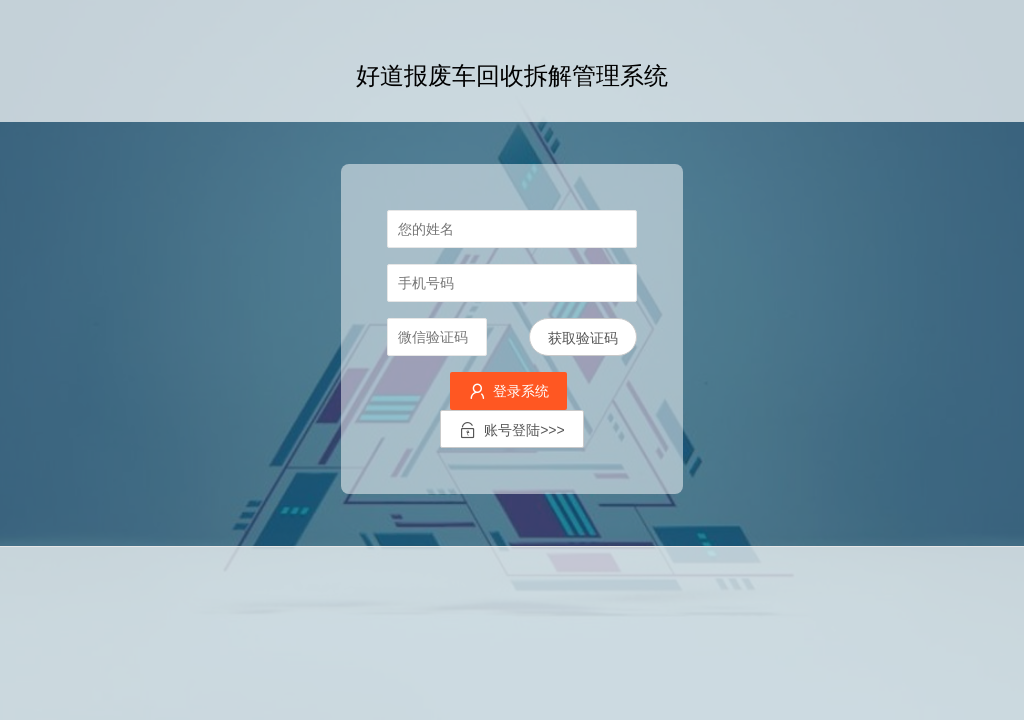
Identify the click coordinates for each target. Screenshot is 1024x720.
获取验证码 (583, 338)
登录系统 (508, 391)
